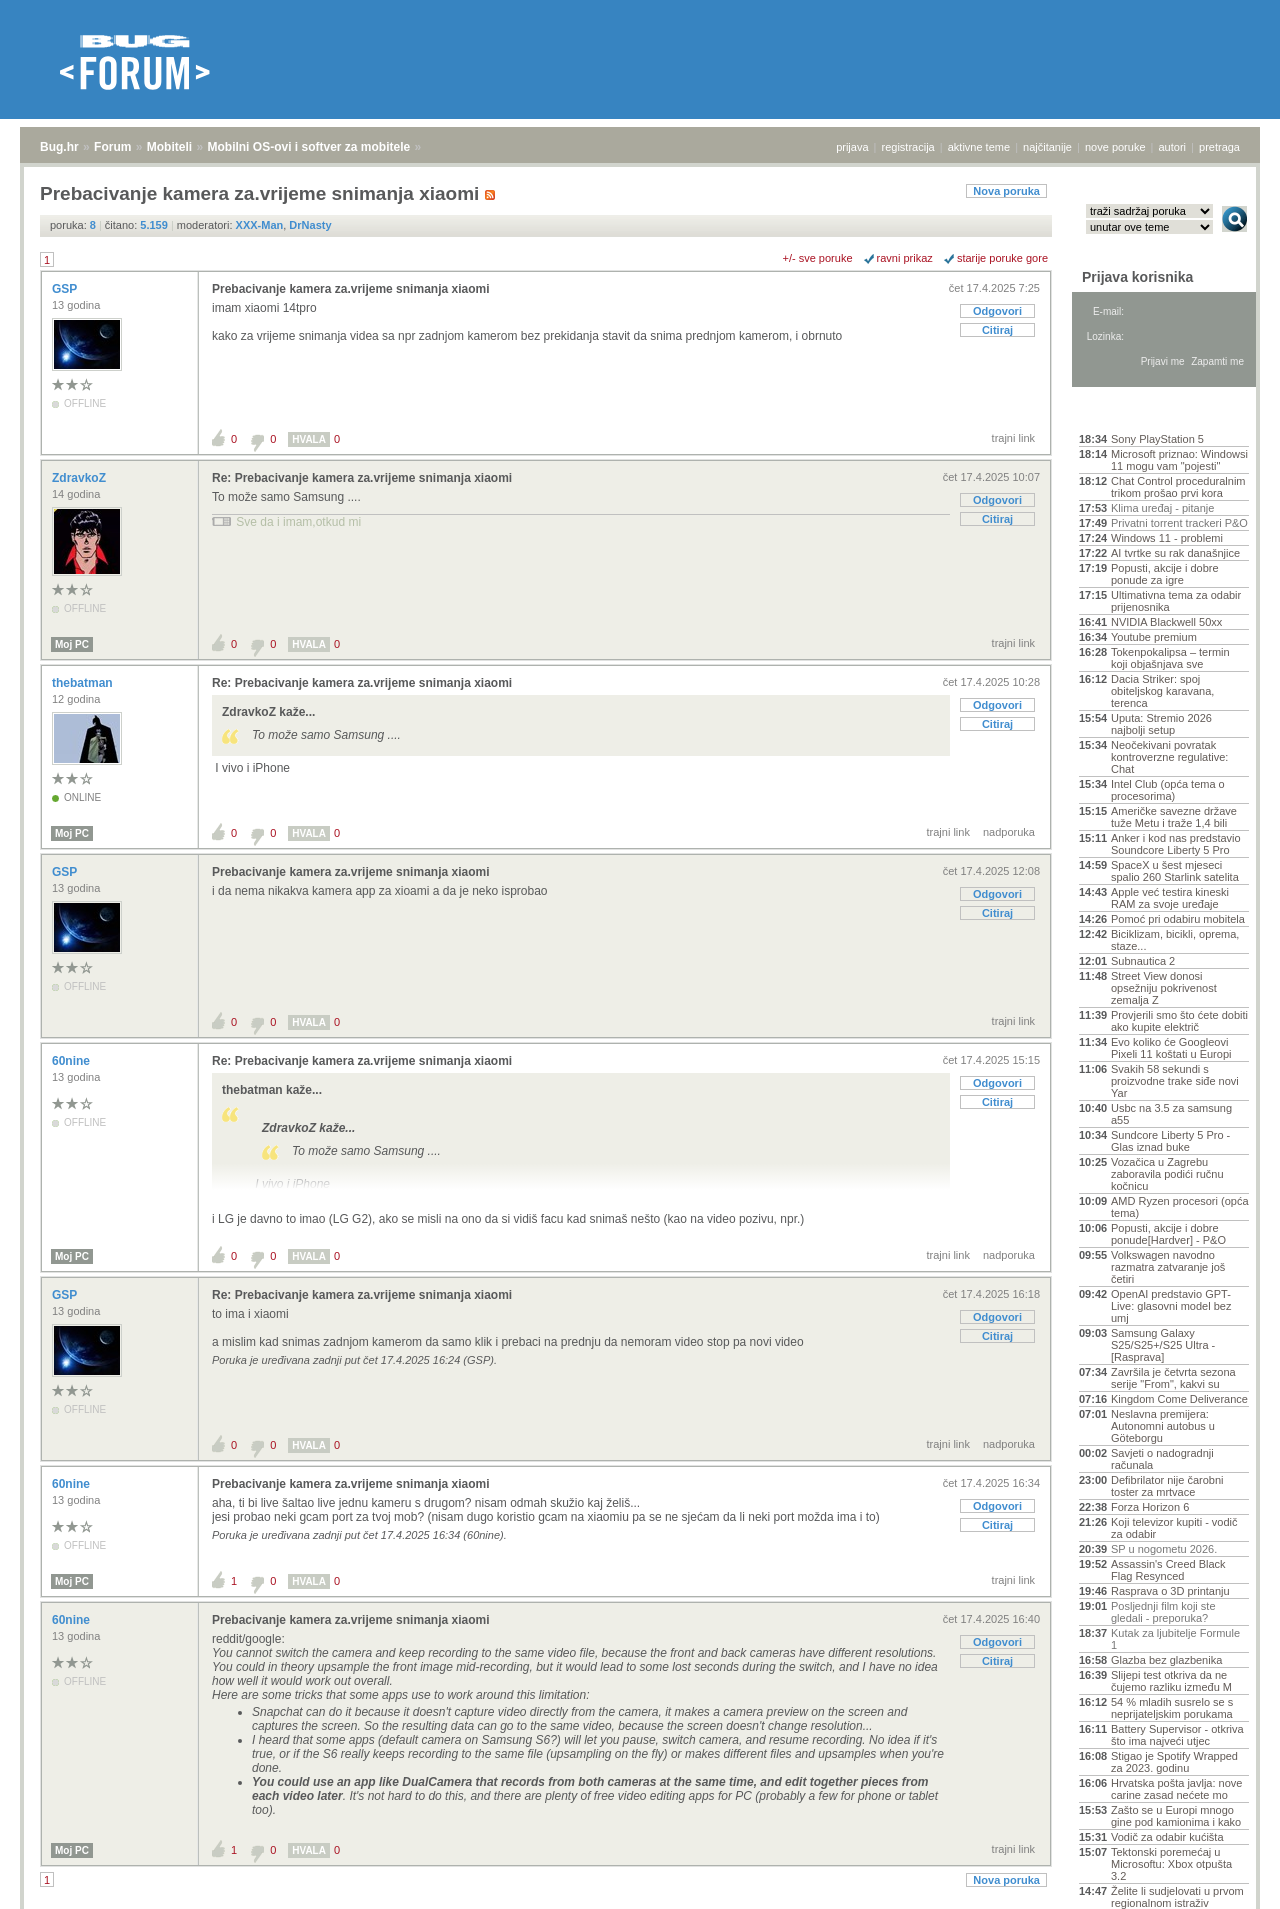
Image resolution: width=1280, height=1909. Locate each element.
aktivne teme (979, 147)
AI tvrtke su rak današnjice (1175, 553)
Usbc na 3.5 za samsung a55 (1171, 1114)
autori (1173, 147)
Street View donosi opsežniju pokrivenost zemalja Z (1164, 988)
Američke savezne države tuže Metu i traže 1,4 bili (1174, 817)
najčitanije (1047, 147)
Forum (112, 147)
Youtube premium (1154, 637)
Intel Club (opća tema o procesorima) (1168, 790)
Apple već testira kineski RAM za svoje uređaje (1170, 898)
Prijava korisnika (1137, 277)
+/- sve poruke (818, 258)
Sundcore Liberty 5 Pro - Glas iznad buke (1170, 1141)
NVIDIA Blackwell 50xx (1166, 622)
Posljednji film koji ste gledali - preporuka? (1163, 1612)
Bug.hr (59, 147)
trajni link (1013, 438)
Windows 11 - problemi (1167, 538)
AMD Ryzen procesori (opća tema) (1180, 1207)
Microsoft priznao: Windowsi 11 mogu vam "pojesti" (1179, 460)
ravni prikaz (905, 258)
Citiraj (997, 330)
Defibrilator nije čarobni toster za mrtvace (1167, 1486)
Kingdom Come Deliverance (1179, 1399)
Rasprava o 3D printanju (1170, 1591)
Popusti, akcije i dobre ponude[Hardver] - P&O (1168, 1234)
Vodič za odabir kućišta (1167, 1837)
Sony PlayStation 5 (1157, 439)
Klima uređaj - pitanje (1162, 508)
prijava (852, 147)
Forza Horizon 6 (1150, 1507)
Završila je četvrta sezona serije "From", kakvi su (1173, 1378)
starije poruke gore (1002, 258)
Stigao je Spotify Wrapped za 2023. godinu (1174, 1762)
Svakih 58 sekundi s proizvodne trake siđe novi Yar (1175, 1081)
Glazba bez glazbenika (1166, 1660)
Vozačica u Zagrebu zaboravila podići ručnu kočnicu (1167, 1174)
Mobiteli (169, 147)
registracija (908, 147)
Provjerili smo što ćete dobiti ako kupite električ (1179, 1021)
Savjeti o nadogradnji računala (1162, 1459)
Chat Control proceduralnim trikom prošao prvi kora (1178, 487)
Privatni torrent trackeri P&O (1179, 523)
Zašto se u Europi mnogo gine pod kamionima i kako (1176, 1816)
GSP (66, 289)
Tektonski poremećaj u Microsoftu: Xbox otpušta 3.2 (1171, 1864)
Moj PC (72, 644)
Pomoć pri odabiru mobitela (1178, 919)
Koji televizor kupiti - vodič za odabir (1174, 1528)
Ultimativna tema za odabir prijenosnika (1176, 601)
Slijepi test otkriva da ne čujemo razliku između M (1171, 1681)
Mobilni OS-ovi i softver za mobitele (308, 147)
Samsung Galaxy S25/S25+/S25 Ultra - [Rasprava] (1163, 1345)
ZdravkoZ (80, 478)
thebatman (84, 683)
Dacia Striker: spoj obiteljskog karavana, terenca (1162, 691)
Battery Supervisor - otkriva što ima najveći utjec (1177, 1735)
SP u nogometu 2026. (1164, 1549)
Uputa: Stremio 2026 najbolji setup (1161, 724)
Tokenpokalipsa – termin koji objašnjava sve (1170, 658)
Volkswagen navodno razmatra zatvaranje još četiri (1168, 1267)
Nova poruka (1006, 191)
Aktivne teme (1125, 412)
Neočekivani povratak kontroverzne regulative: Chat (1169, 757)
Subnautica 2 (1143, 961)
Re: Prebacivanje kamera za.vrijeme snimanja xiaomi (362, 478)
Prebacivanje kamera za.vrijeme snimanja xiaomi (351, 289)
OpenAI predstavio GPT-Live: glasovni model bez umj (1171, 1306)
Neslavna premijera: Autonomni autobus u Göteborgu (1163, 1426)
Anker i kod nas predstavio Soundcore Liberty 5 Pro (1176, 844)
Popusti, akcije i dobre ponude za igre (1165, 574)
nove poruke (1115, 147)
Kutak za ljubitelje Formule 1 (1175, 1639)
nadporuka (1009, 832)
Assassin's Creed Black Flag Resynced (1168, 1570)
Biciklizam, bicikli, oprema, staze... (1175, 940)
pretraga (1219, 147)
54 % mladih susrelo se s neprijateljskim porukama (1172, 1708)
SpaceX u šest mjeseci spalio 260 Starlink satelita (1175, 871)
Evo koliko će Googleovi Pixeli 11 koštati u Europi (1171, 1048)
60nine (72, 1061)
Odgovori (997, 311)
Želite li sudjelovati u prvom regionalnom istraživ (1177, 1897)
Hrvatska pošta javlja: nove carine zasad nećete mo (1176, 1789)
